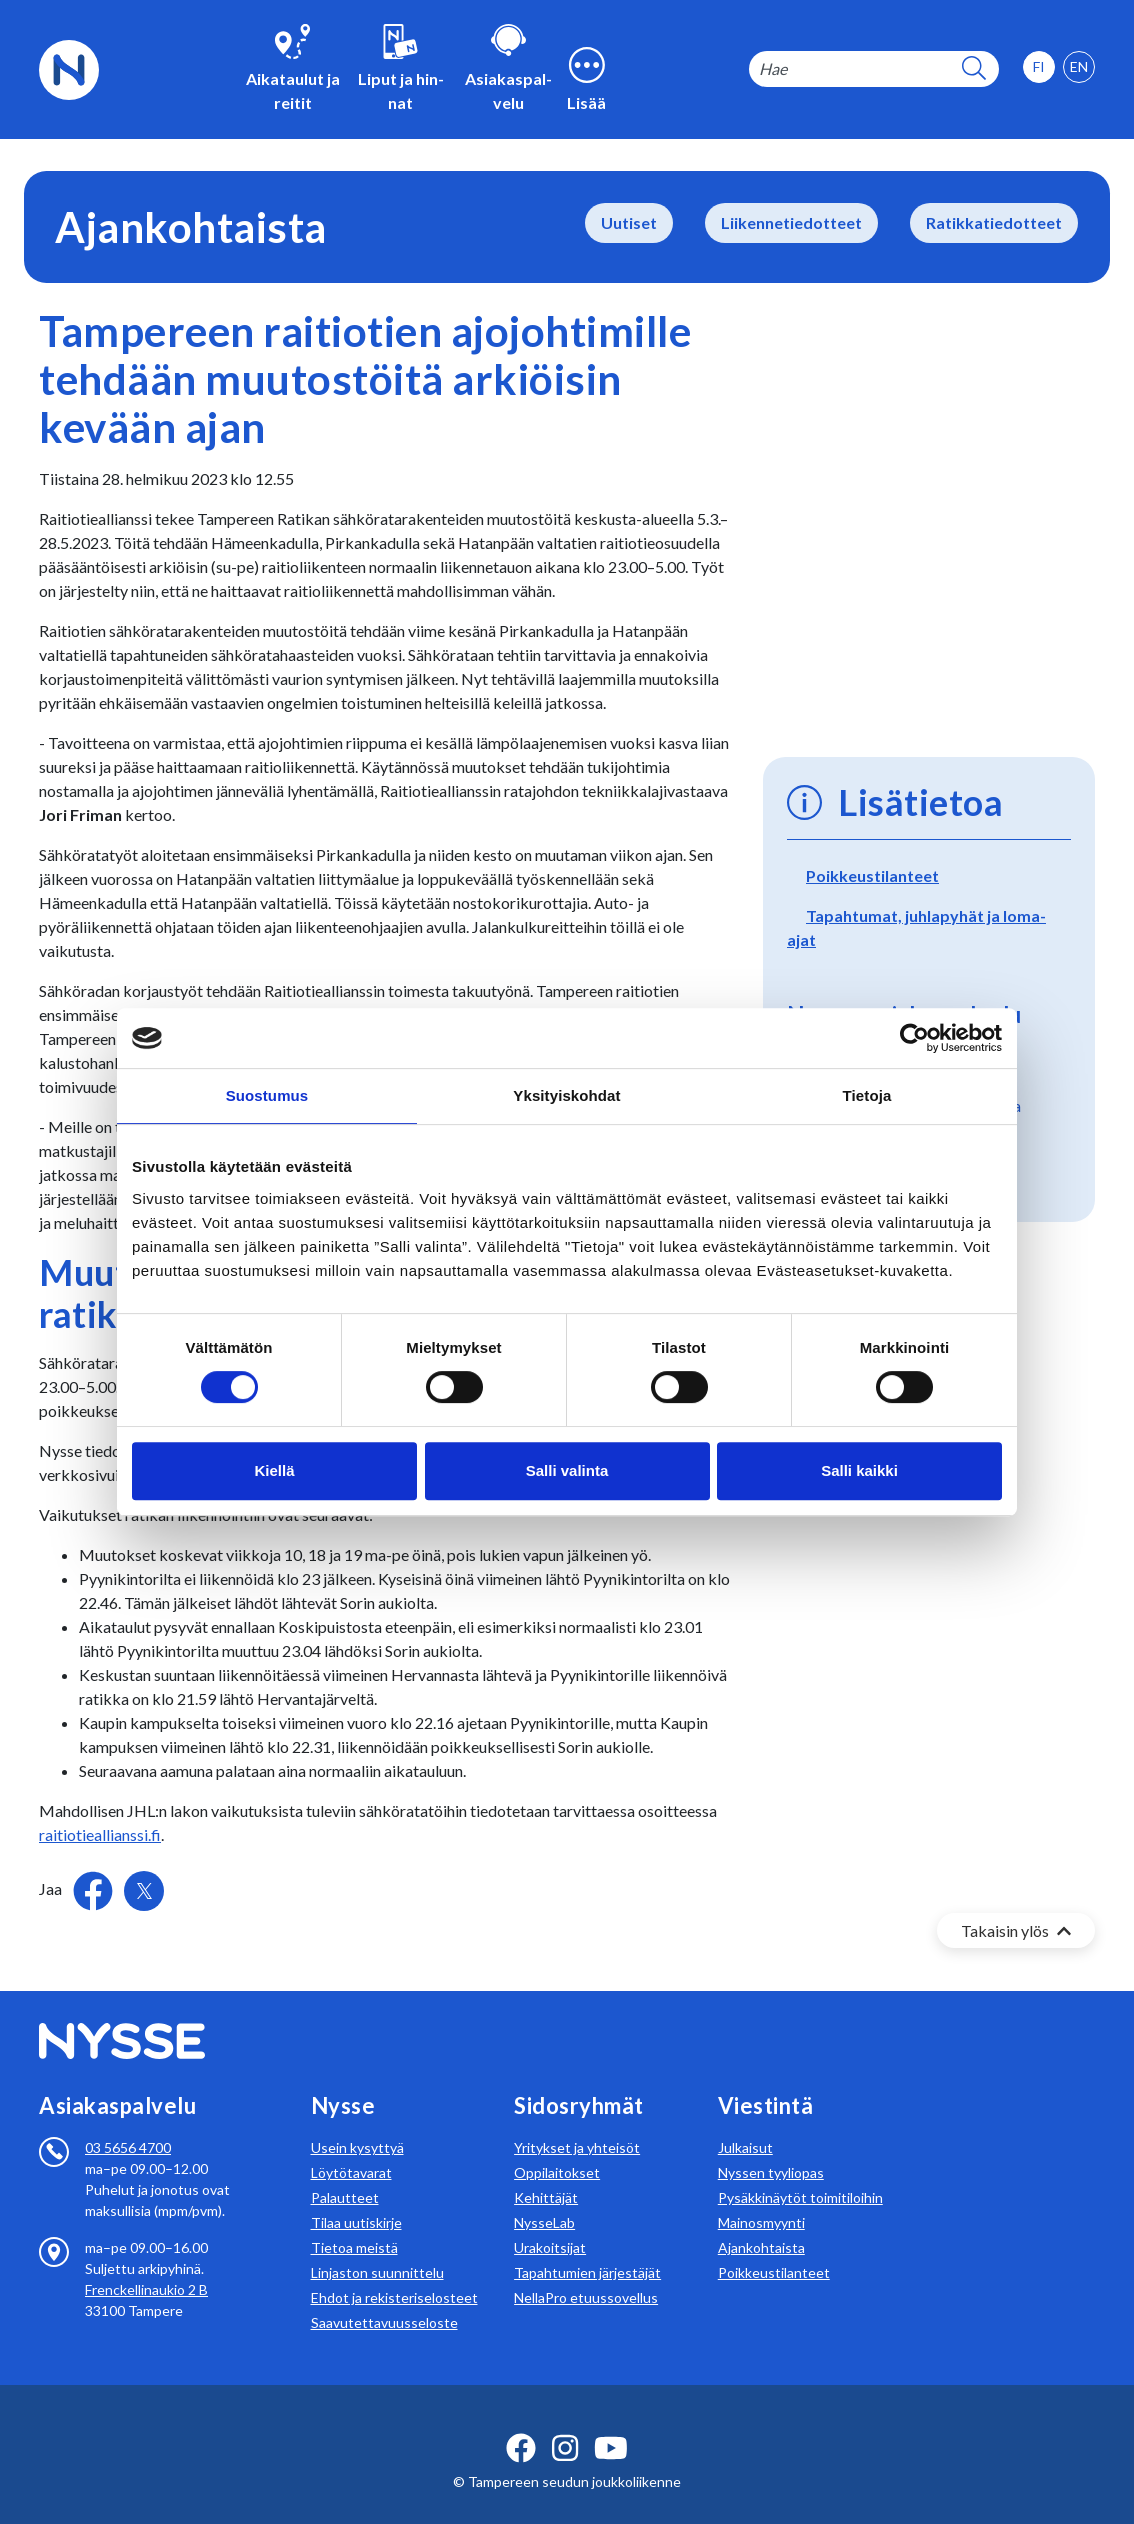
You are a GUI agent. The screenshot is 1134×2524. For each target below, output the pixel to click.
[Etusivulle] (69, 67)
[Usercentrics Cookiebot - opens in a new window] (914, 1038)
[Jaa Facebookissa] (94, 1888)
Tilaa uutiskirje (356, 2198)
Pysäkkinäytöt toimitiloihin (800, 2173)
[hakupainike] (974, 69)
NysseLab (544, 2198)
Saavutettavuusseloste (384, 2298)
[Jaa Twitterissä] (144, 1891)
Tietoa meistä (354, 2223)
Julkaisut (745, 2123)
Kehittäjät (546, 2173)
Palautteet (345, 2173)
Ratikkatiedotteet (994, 222)
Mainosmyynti (761, 2198)
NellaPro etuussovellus (586, 2273)
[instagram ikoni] (565, 2424)
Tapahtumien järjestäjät (587, 2248)
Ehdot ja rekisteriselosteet (394, 2273)
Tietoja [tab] (867, 1095)
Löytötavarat (351, 2148)
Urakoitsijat (550, 2223)
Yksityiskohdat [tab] (566, 1095)
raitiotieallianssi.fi (100, 1834)
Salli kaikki (859, 1470)
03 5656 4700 (128, 2123)
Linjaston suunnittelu (377, 2248)
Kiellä (274, 1470)
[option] (1079, 67)
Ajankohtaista (761, 2223)
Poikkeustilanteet (872, 875)
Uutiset (629, 222)
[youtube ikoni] (611, 2424)
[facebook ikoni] (521, 2424)
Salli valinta (567, 1470)
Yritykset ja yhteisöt (577, 2123)
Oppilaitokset (557, 2148)
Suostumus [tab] (267, 1095)
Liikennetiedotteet (791, 222)
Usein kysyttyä (357, 2123)
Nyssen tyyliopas (771, 2148)
